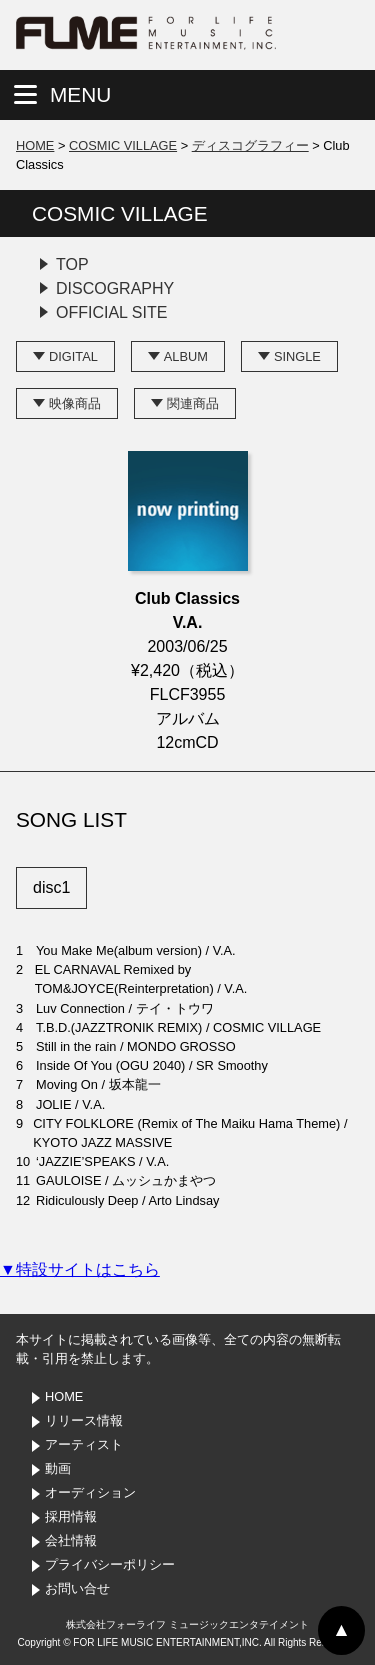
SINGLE (297, 356)
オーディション (90, 1492)
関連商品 (193, 403)
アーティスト (84, 1444)
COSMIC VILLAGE (123, 145)
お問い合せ (77, 1588)
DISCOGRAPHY (115, 288)
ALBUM (186, 356)
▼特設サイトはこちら (80, 1269)
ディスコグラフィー (250, 145)
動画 (58, 1468)
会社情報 (71, 1540)
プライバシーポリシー (110, 1564)
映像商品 (75, 403)
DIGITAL (73, 356)
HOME (35, 145)
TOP (72, 264)
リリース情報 (84, 1420)
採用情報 (71, 1516)
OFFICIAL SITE (111, 312)
